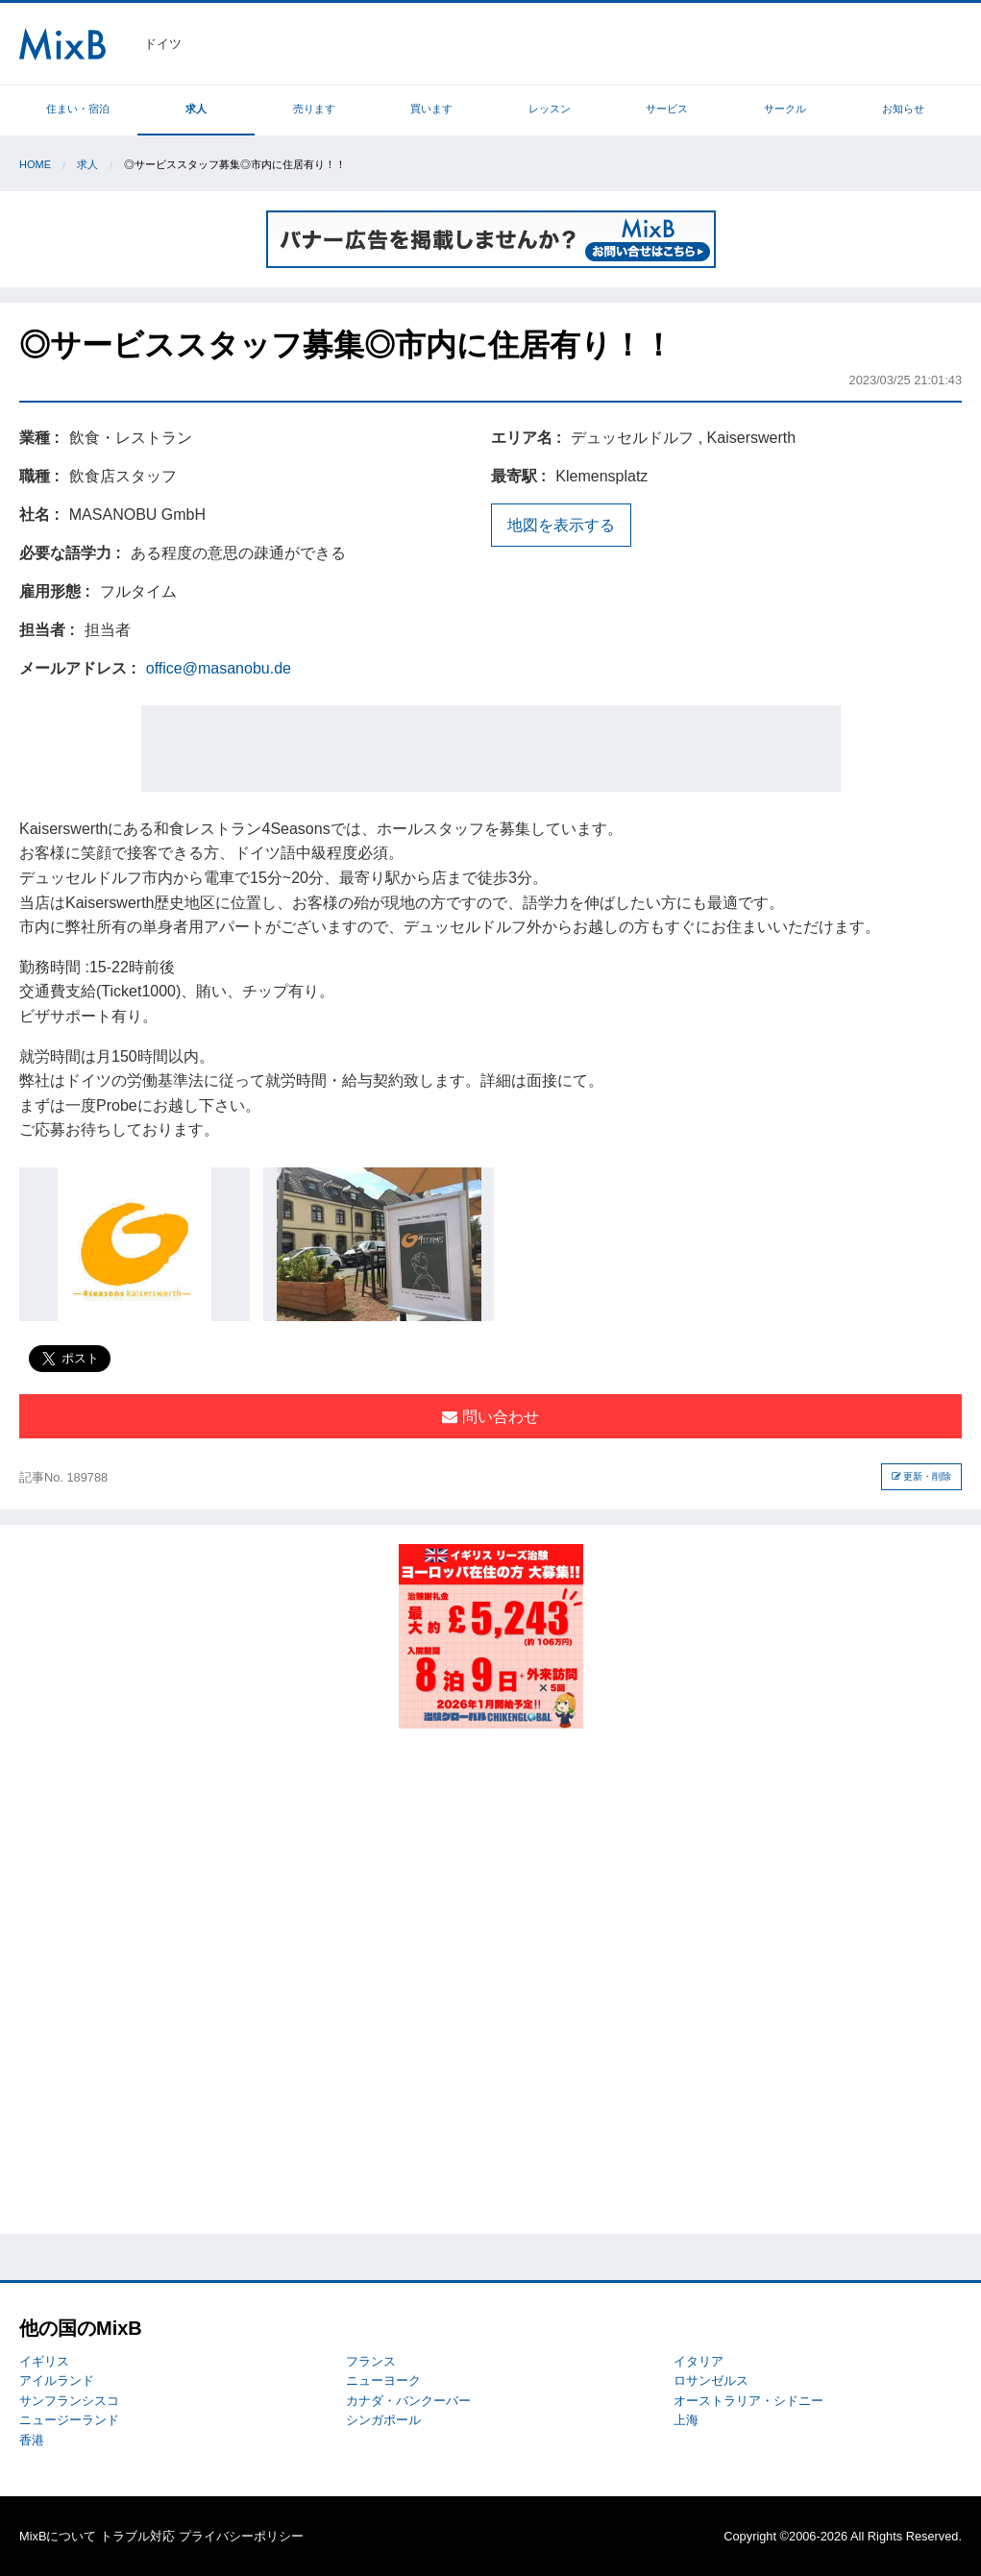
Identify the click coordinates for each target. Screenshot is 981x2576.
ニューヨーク (383, 2380)
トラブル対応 (137, 2536)
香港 (31, 2440)
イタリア (698, 2361)
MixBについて (57, 2536)
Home (35, 164)
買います (431, 108)
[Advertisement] (491, 748)
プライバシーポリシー (241, 2536)
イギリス (44, 2361)
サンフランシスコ (69, 2400)
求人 (196, 108)
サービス (667, 108)
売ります (314, 108)
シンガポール (383, 2420)
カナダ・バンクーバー (408, 2400)
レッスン (549, 108)
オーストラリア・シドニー (748, 2400)
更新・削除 (922, 1476)
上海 (686, 2420)
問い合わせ (490, 1417)
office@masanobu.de (218, 668)
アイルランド (56, 2380)
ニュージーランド (69, 2420)
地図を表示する (561, 525)
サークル (785, 108)
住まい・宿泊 (78, 108)
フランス (371, 2361)
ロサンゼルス (711, 2380)
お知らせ (903, 108)
